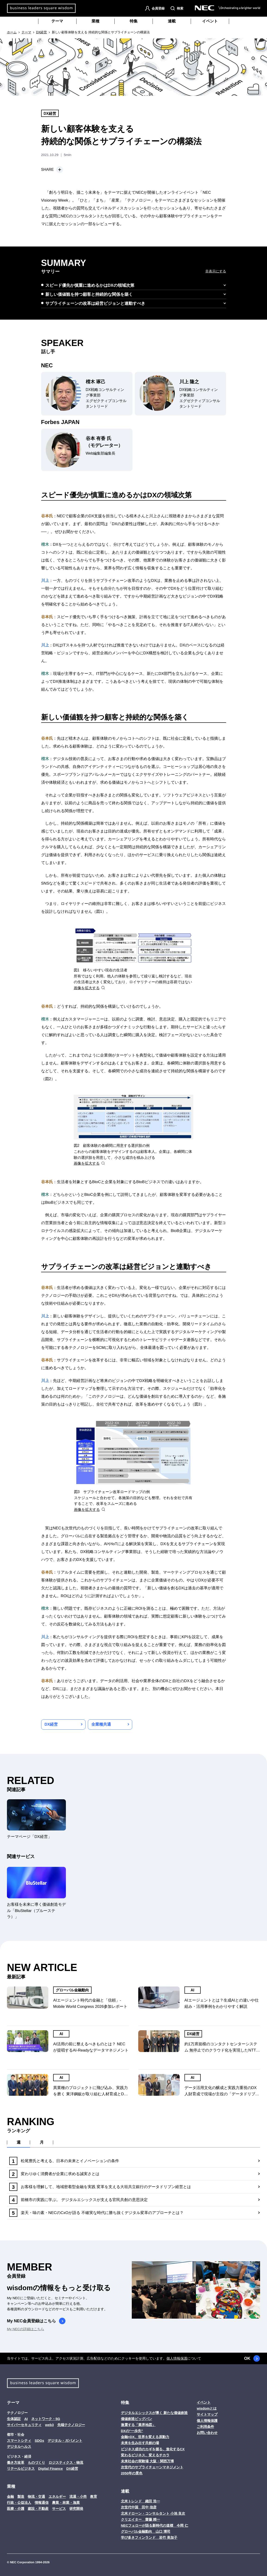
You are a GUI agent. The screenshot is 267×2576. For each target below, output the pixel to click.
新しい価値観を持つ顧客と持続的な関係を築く (89, 294)
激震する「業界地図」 (138, 2425)
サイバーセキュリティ (24, 2425)
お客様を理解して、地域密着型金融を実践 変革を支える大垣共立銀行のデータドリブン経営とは (106, 2187)
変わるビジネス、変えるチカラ (145, 2455)
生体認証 (14, 2419)
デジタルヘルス (19, 2446)
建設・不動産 (38, 2509)
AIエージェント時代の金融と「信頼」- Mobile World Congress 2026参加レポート (90, 2003)
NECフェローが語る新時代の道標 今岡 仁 (154, 2525)
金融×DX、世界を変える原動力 (145, 2437)
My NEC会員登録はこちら (36, 2321)
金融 (10, 2496)
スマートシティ (19, 2440)
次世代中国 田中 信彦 (139, 2507)
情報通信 (42, 2502)
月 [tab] (42, 2142)
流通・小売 (78, 2496)
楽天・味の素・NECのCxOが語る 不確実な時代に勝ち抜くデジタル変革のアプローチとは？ (102, 2213)
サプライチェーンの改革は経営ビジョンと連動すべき (95, 303)
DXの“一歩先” (132, 2431)
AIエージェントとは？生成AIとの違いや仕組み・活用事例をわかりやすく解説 (221, 2003)
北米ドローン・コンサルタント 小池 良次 (153, 2513)
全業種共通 (101, 1724)
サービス (59, 2509)
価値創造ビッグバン (136, 2419)
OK (252, 2358)
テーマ (57, 21)
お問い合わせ (207, 2433)
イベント (210, 21)
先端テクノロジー (71, 2425)
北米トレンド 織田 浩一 (140, 2501)
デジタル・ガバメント (65, 2440)
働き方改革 (15, 2462)
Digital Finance (50, 2468)
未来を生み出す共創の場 (140, 2443)
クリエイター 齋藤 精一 (140, 2519)
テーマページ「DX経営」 (29, 1836)
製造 (20, 2496)
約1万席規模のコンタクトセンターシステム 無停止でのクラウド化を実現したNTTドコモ (222, 2048)
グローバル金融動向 (72, 1990)
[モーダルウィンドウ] (133, 961)
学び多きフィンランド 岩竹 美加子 (149, 2537)
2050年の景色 (131, 2473)
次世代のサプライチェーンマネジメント (152, 2467)
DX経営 (41, 32)
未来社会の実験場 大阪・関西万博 (147, 2461)
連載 (172, 21)
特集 (134, 21)
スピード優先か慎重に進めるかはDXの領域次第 (89, 285)
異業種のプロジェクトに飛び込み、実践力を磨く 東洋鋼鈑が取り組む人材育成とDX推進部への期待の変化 (90, 2091)
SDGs (39, 2440)
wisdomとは (207, 2408)
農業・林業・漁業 (66, 2502)
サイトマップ (207, 2414)
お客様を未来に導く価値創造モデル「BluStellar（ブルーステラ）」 (36, 1910)
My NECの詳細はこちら (25, 2329)
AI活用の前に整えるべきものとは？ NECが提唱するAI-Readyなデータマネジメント (91, 2047)
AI (192, 1990)
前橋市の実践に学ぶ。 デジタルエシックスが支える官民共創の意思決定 (84, 2200)
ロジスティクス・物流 (66, 2462)
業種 (95, 21)
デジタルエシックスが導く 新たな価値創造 (154, 2413)
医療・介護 (15, 2509)
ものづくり (36, 2462)
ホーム (12, 32)
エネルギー (57, 2496)
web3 (49, 2425)
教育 (93, 2496)
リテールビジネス (21, 2468)
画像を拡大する (89, 988)
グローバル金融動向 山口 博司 (145, 2531)
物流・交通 (36, 2496)
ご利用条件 (205, 2427)
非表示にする (215, 271)
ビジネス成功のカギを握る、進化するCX (153, 2449)
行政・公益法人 (19, 2502)
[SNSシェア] (59, 169)
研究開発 (76, 2509)
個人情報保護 (176, 2358)
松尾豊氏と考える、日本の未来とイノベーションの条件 (70, 2161)
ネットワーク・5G (45, 2419)
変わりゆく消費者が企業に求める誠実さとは (60, 2174)
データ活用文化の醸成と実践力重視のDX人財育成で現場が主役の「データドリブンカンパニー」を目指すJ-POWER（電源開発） (221, 2091)
